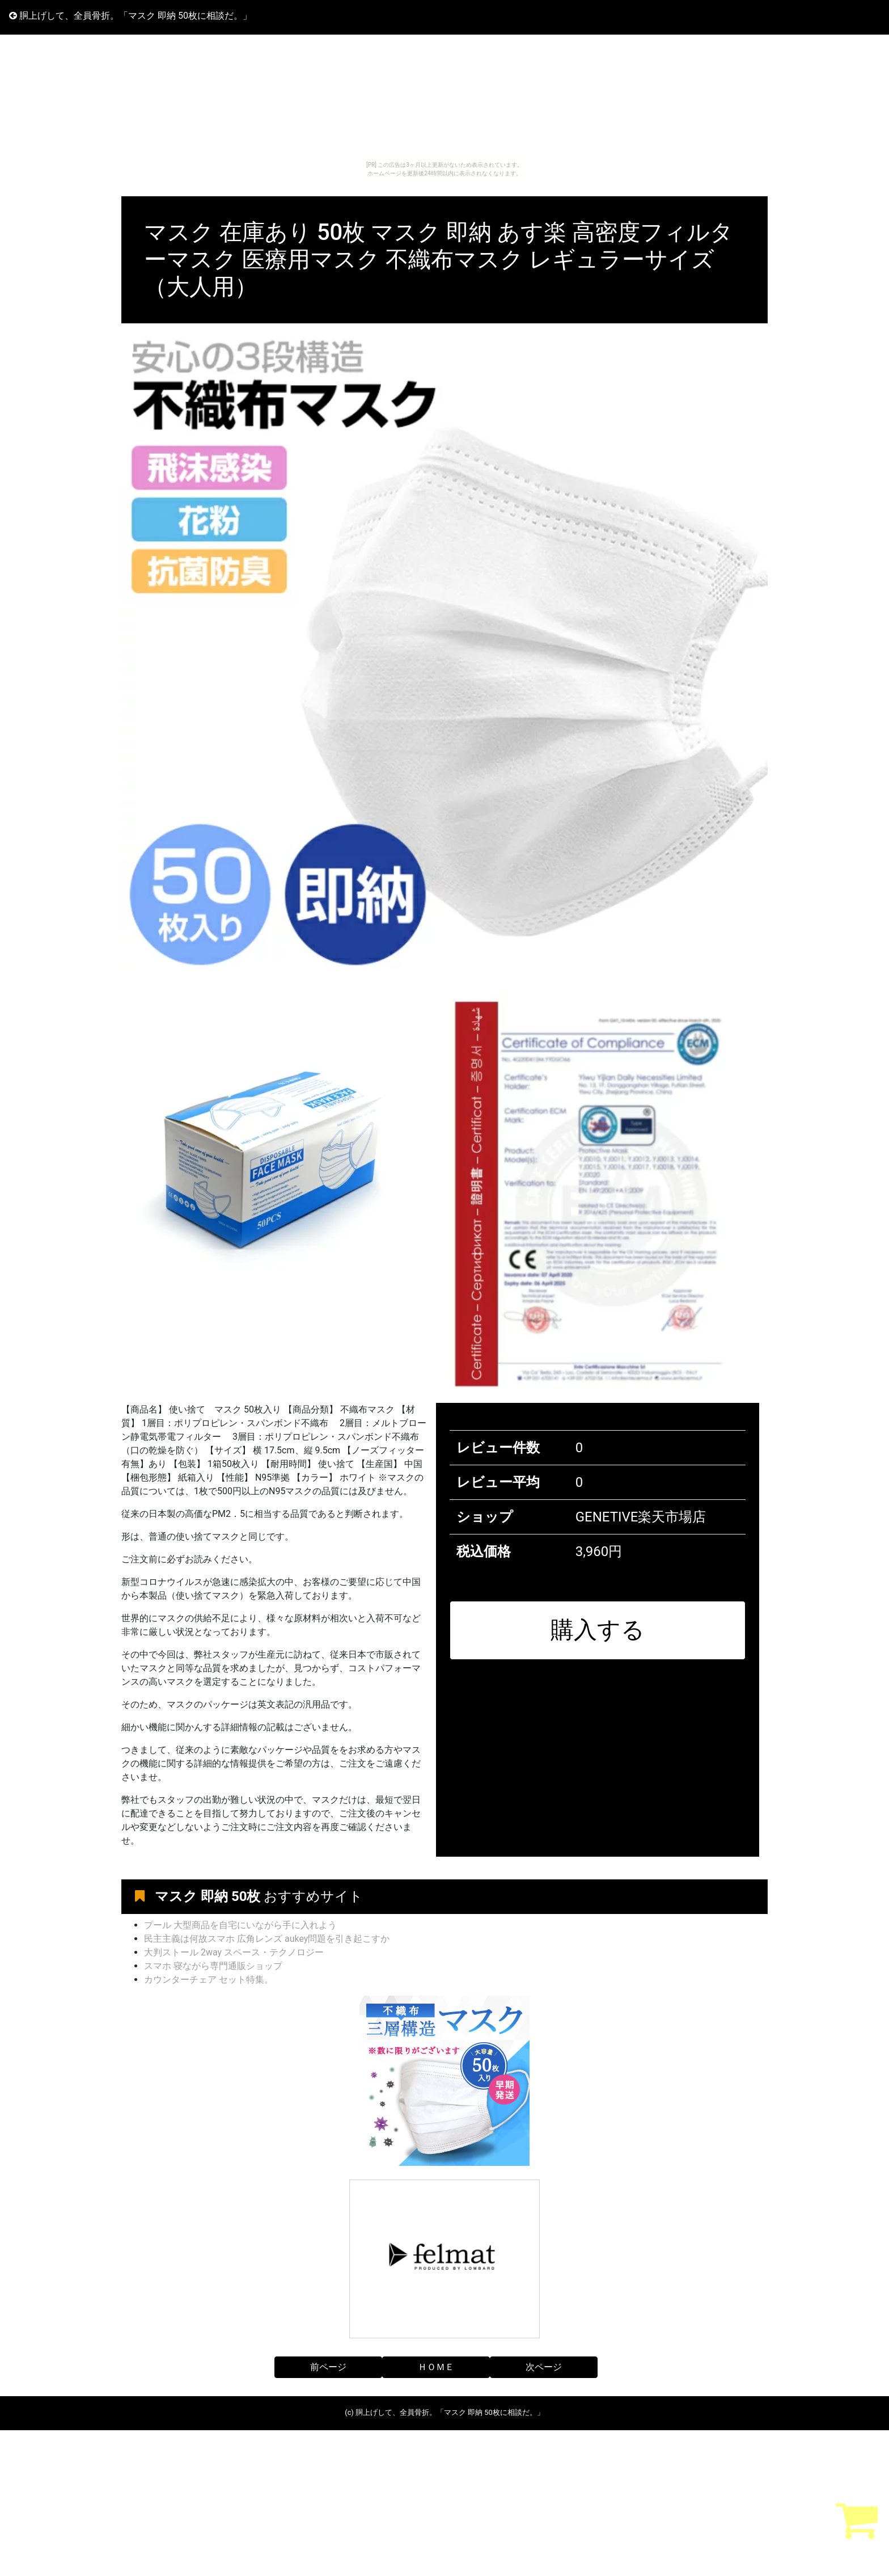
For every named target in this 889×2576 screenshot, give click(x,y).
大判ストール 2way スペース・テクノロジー (234, 1952)
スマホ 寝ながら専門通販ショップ (213, 1966)
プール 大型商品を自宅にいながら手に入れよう (240, 1925)
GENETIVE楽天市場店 (640, 1517)
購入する (598, 1629)
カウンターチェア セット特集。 (208, 1979)
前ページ (328, 2367)
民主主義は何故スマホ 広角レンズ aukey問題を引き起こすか (267, 1938)
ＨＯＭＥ (436, 2367)
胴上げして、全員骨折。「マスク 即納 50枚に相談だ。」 (130, 15)
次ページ (544, 2367)
